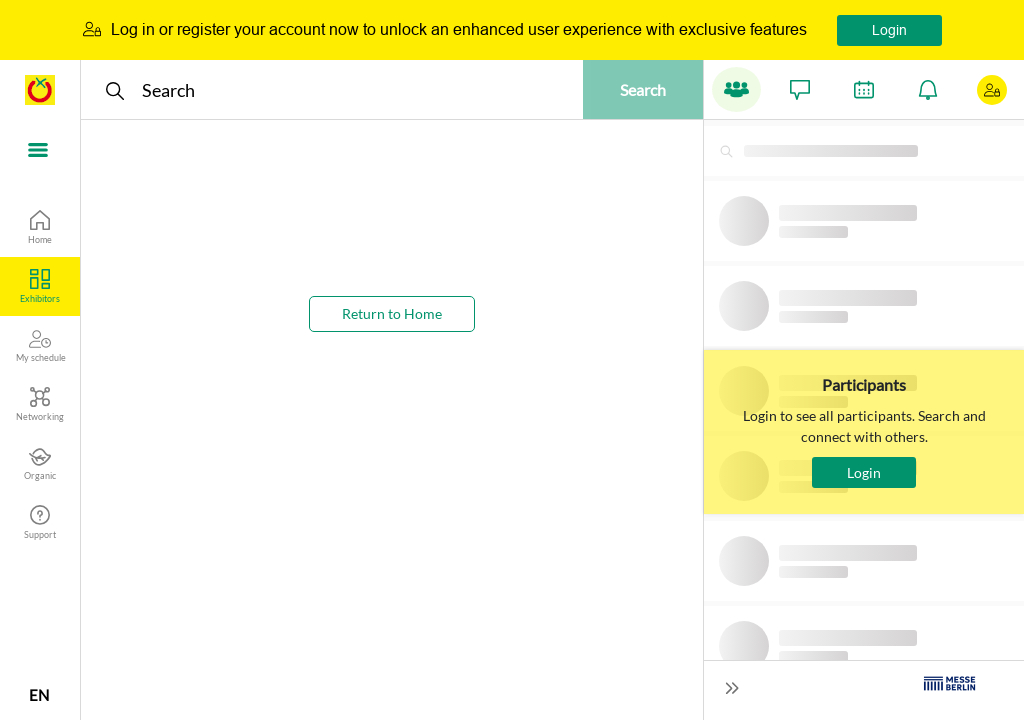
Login (889, 30)
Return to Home (392, 313)
